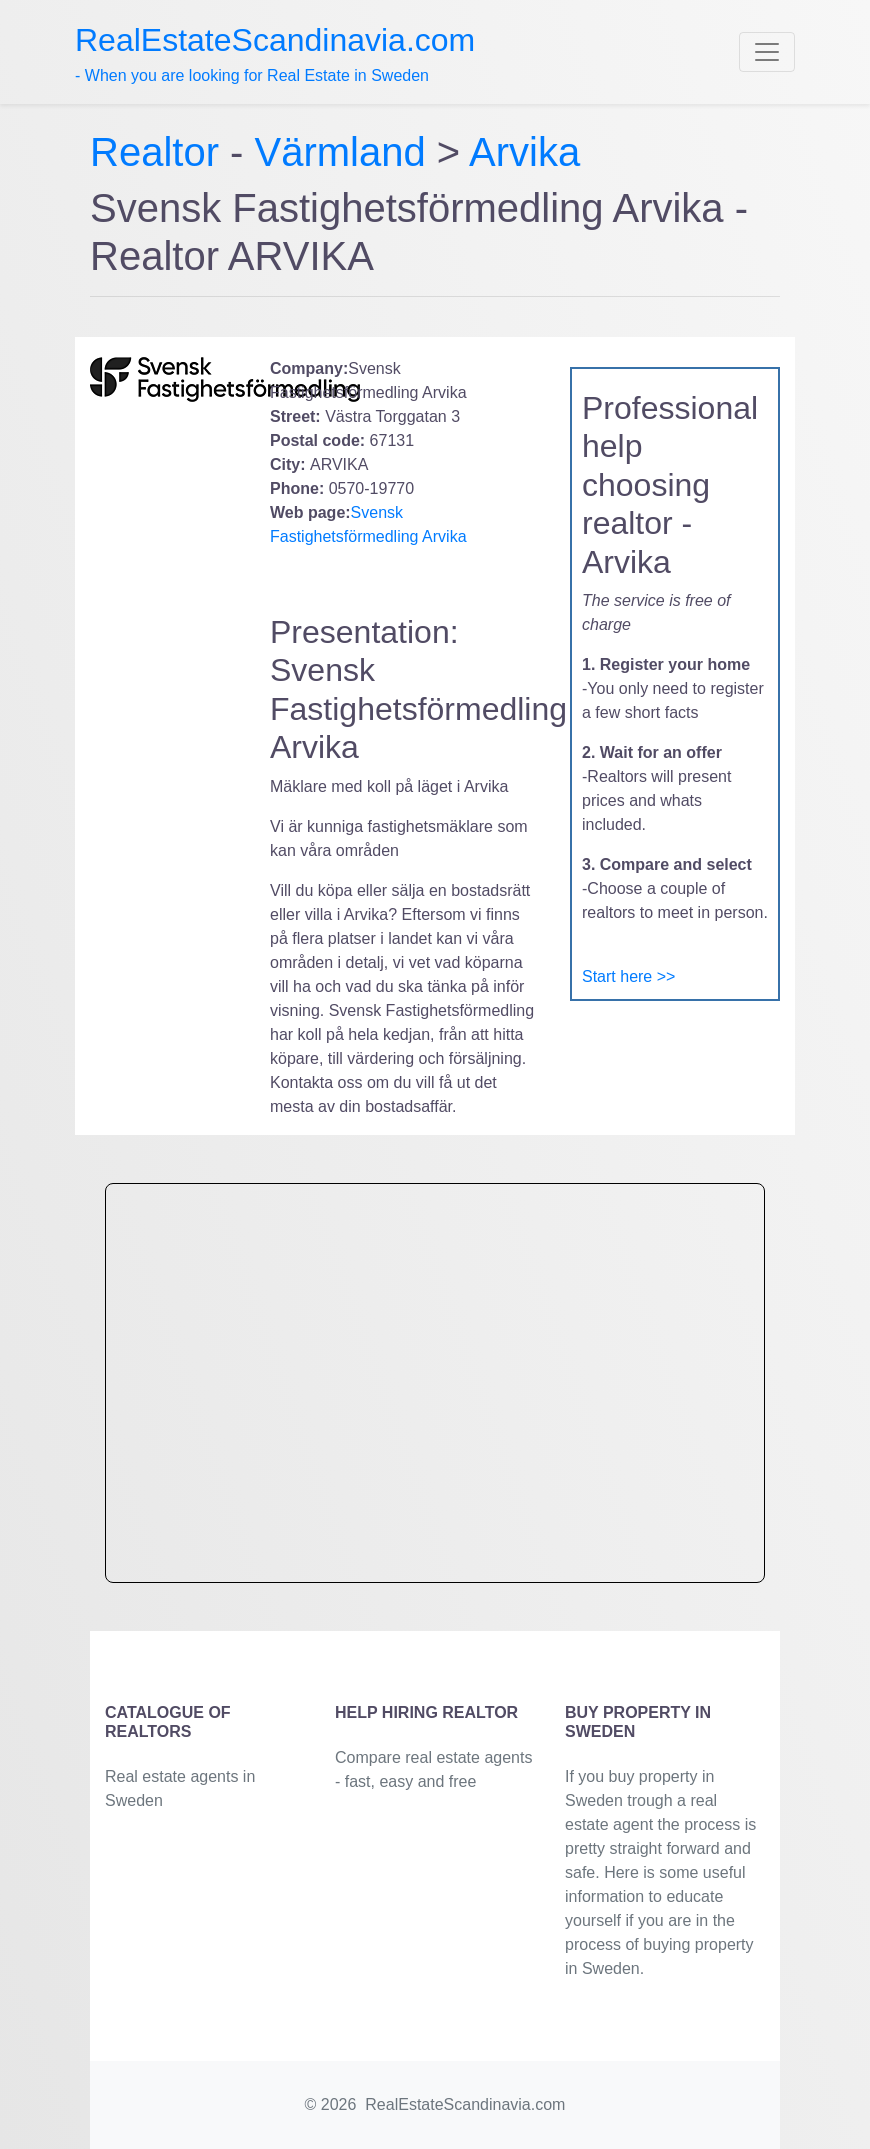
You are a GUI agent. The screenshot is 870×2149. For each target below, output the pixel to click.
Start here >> (628, 976)
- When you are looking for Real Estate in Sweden (275, 53)
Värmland (340, 152)
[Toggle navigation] (767, 52)
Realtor (160, 152)
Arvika (524, 152)
